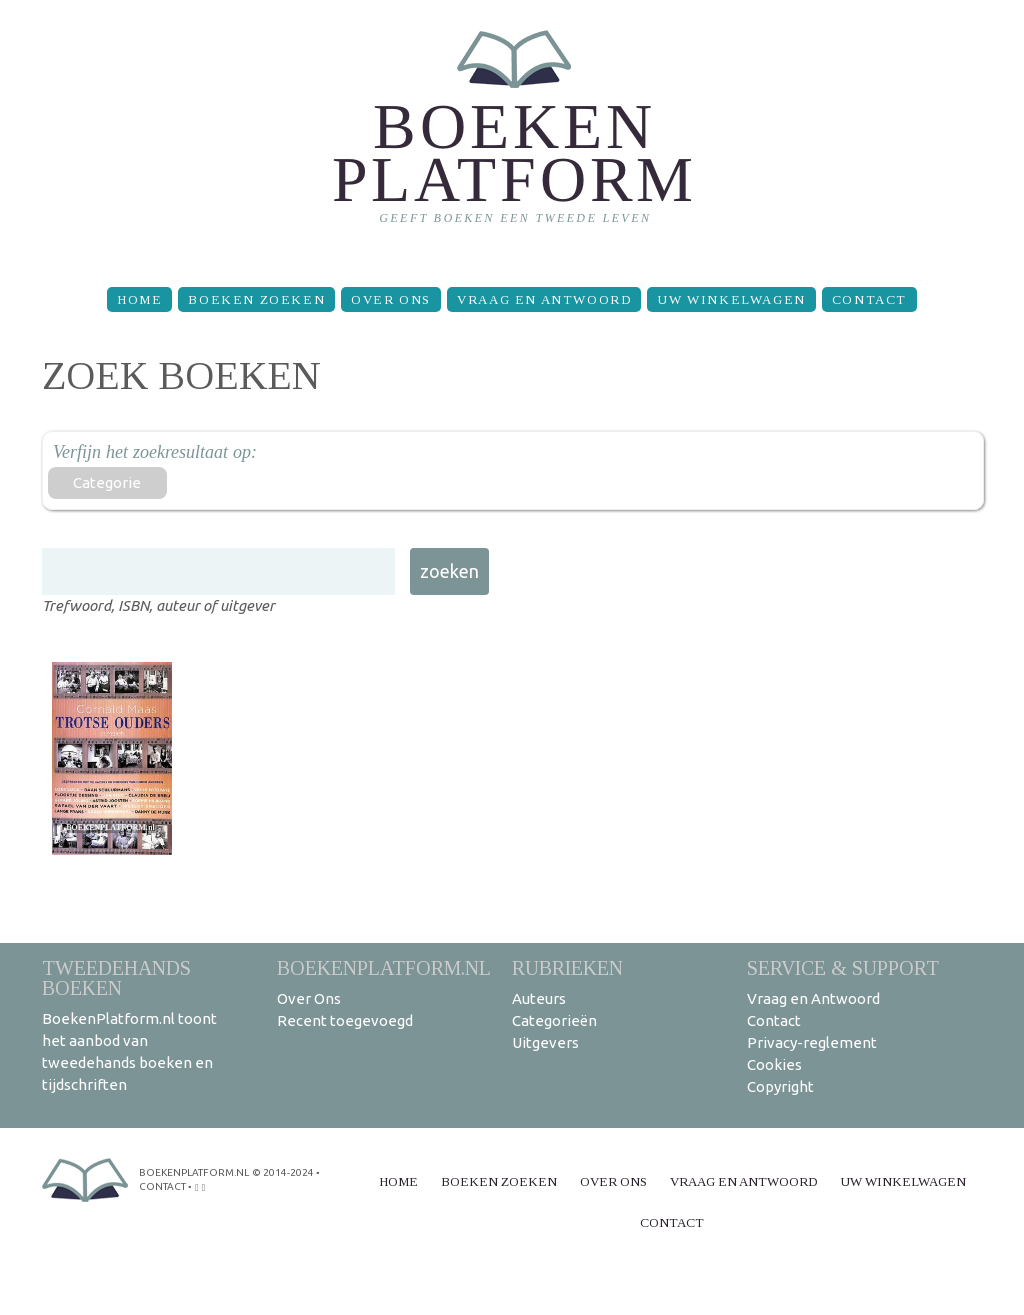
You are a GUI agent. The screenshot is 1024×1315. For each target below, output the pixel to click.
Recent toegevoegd (345, 1020)
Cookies (774, 1064)
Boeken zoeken (256, 299)
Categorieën (554, 1020)
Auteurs (539, 998)
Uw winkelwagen (731, 299)
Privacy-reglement (812, 1042)
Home (139, 299)
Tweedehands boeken (116, 977)
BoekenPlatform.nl (384, 967)
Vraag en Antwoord (544, 299)
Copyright (780, 1086)
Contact (869, 299)
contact (162, 1186)
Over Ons (391, 299)
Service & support (843, 967)
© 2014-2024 (283, 1172)
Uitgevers (545, 1042)
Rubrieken (567, 967)
